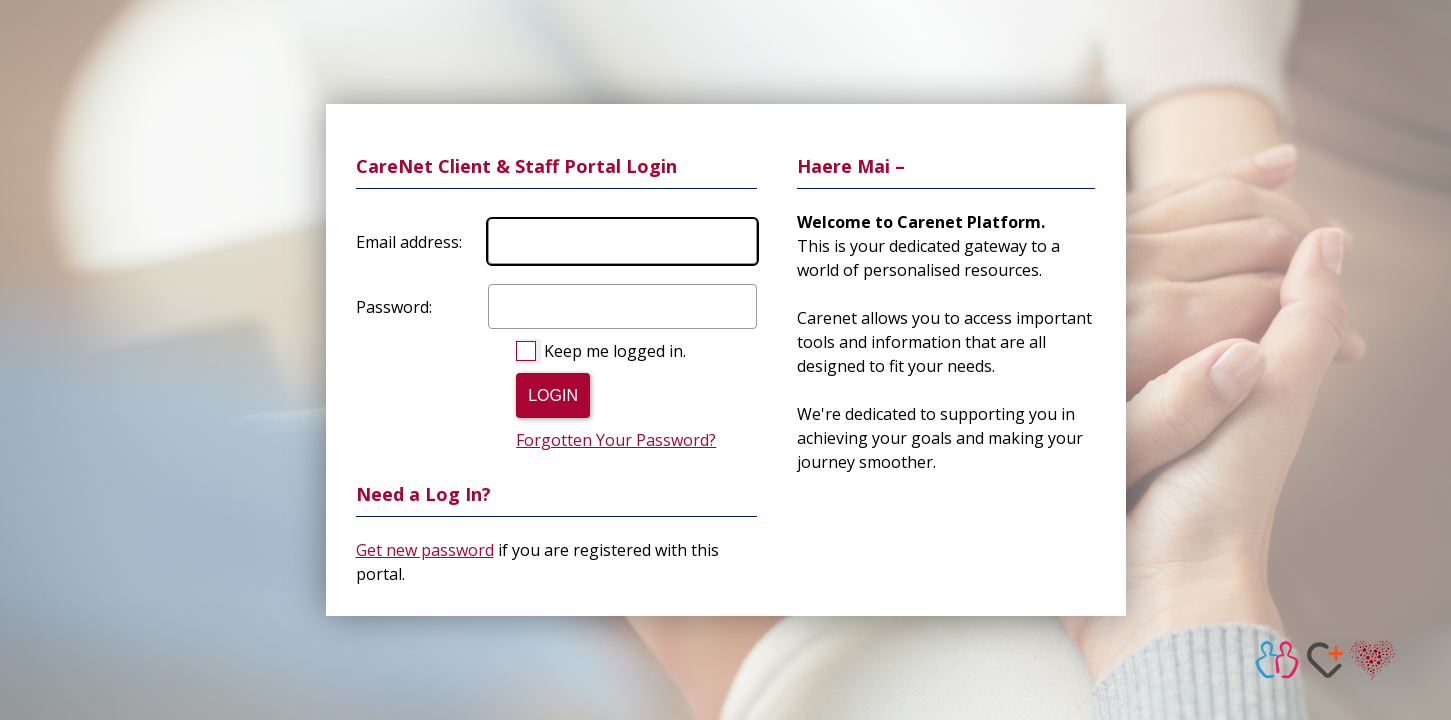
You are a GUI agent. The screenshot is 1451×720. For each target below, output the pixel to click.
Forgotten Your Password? (616, 440)
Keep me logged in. (615, 351)
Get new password (425, 550)
